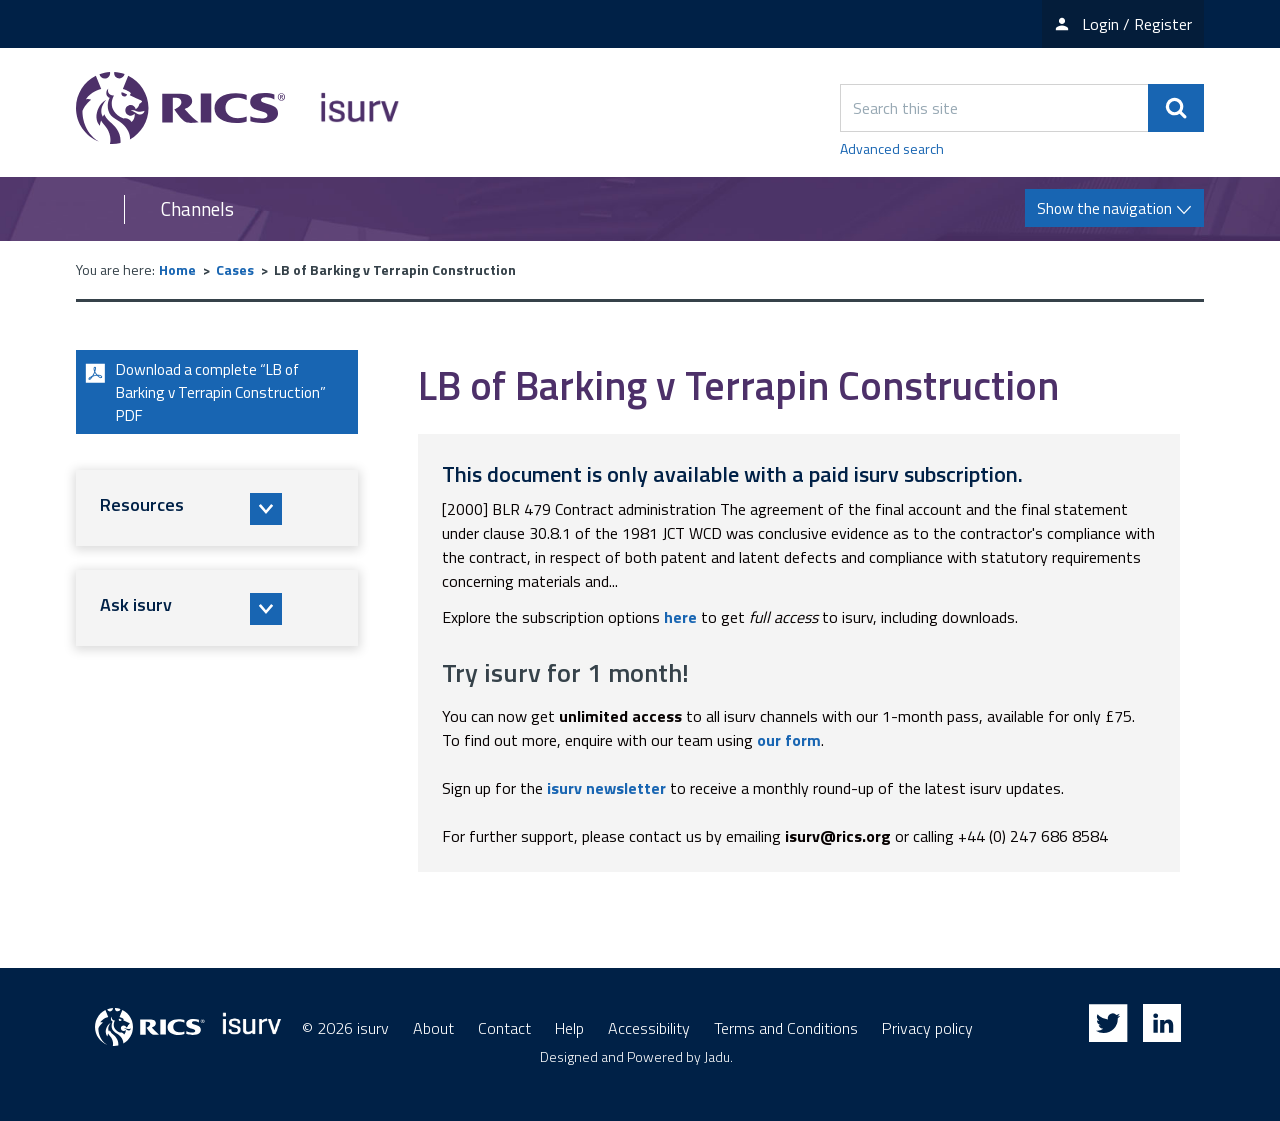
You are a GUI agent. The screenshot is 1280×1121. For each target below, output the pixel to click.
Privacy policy (927, 1028)
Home (177, 269)
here (680, 617)
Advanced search (892, 148)
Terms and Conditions (786, 1028)
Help (569, 1028)
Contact (504, 1028)
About (433, 1028)
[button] (217, 512)
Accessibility (649, 1028)
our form (789, 740)
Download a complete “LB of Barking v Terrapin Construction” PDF (207, 394)
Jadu (717, 1056)
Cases (235, 269)
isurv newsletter (606, 788)
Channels (197, 209)
